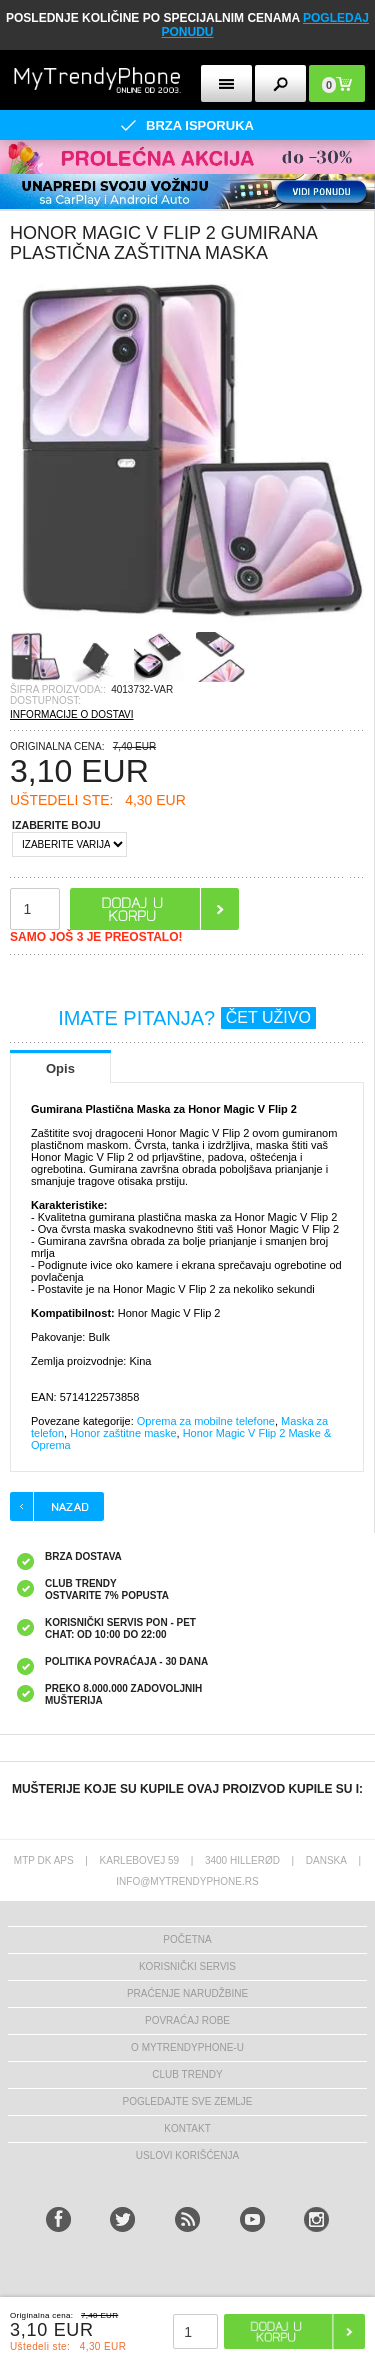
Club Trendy (187, 2074)
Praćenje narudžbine (187, 1993)
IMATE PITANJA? (187, 1018)
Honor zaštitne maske (123, 1433)
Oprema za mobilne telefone (206, 1421)
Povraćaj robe (187, 2020)
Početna (187, 1939)
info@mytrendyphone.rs (187, 1881)
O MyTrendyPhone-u (187, 2047)
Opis (60, 1068)
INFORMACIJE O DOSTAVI (72, 714)
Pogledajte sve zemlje (187, 2101)
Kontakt (187, 2128)
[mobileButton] (337, 83)
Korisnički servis (187, 1966)
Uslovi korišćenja (187, 2155)
